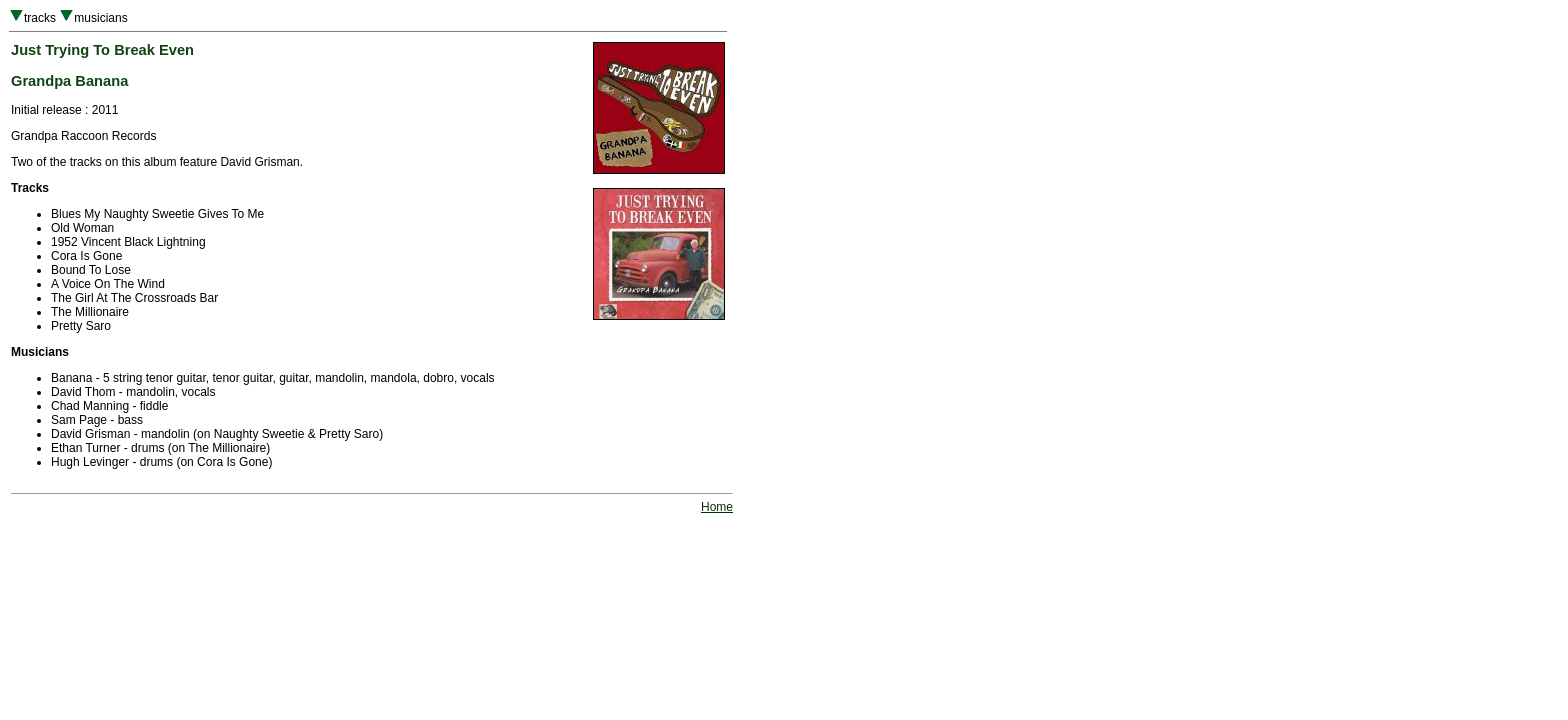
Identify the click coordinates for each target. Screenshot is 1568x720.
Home (717, 507)
